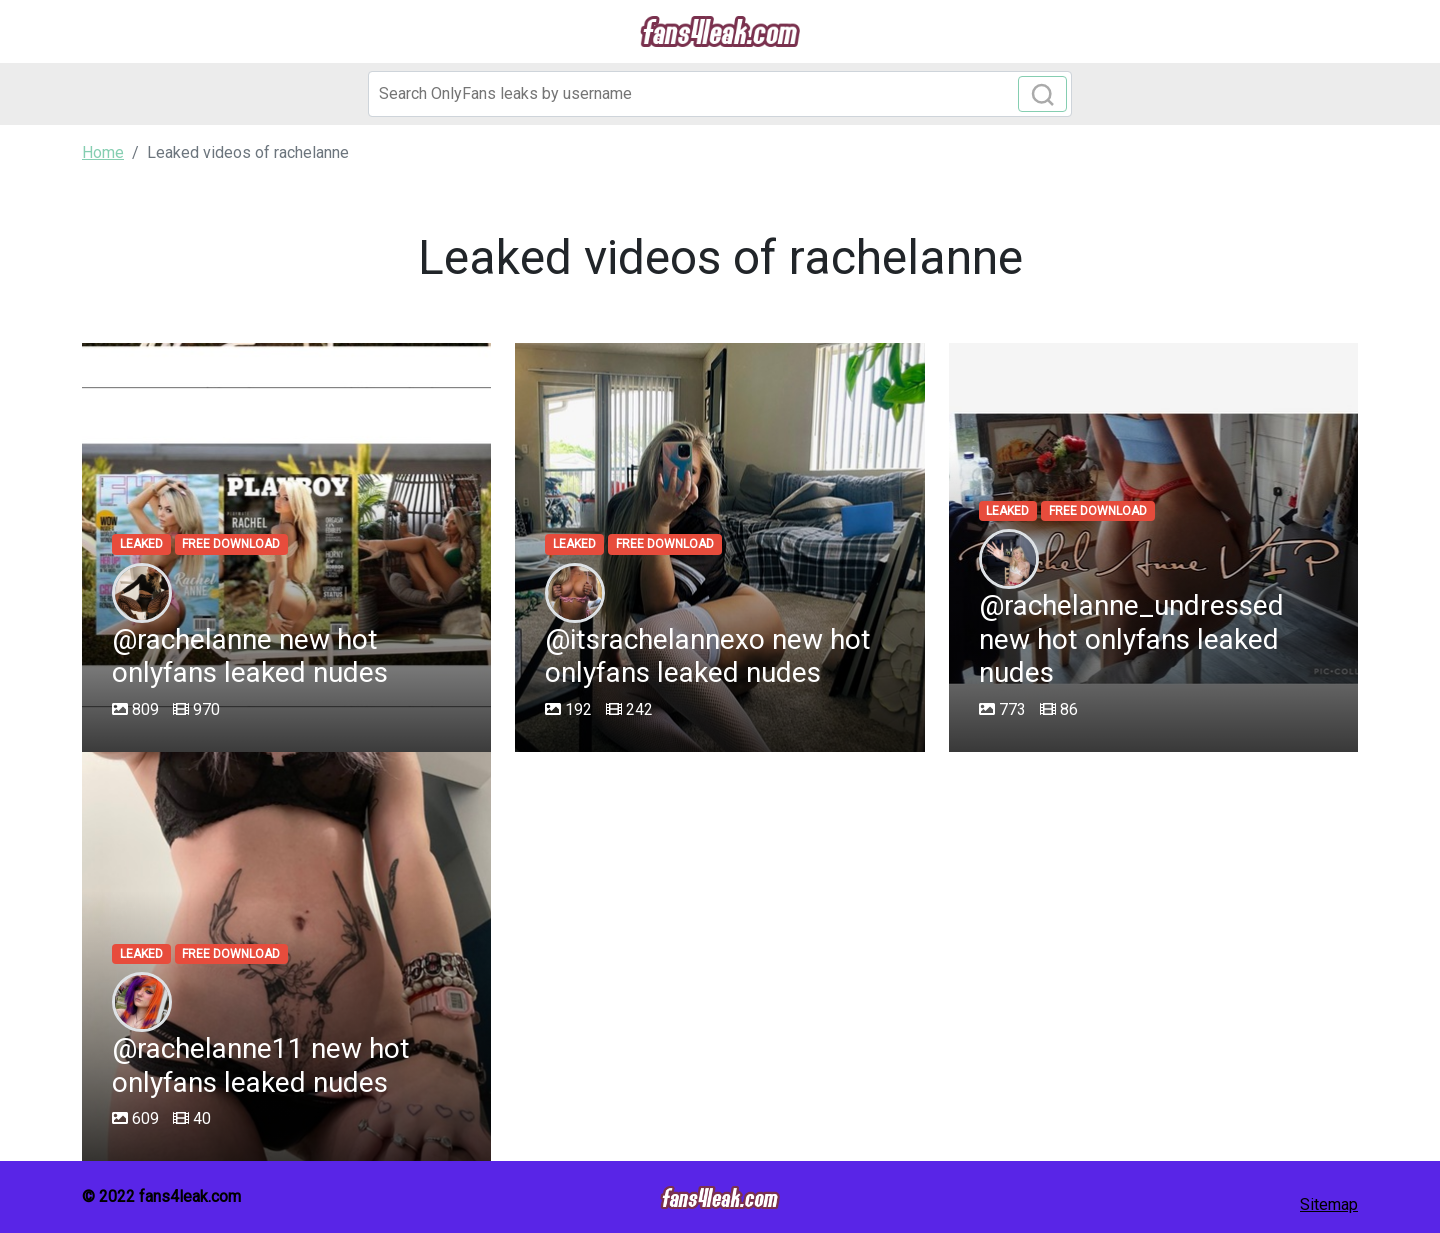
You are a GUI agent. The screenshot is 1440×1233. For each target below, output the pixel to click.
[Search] (720, 94)
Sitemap (1329, 1204)
